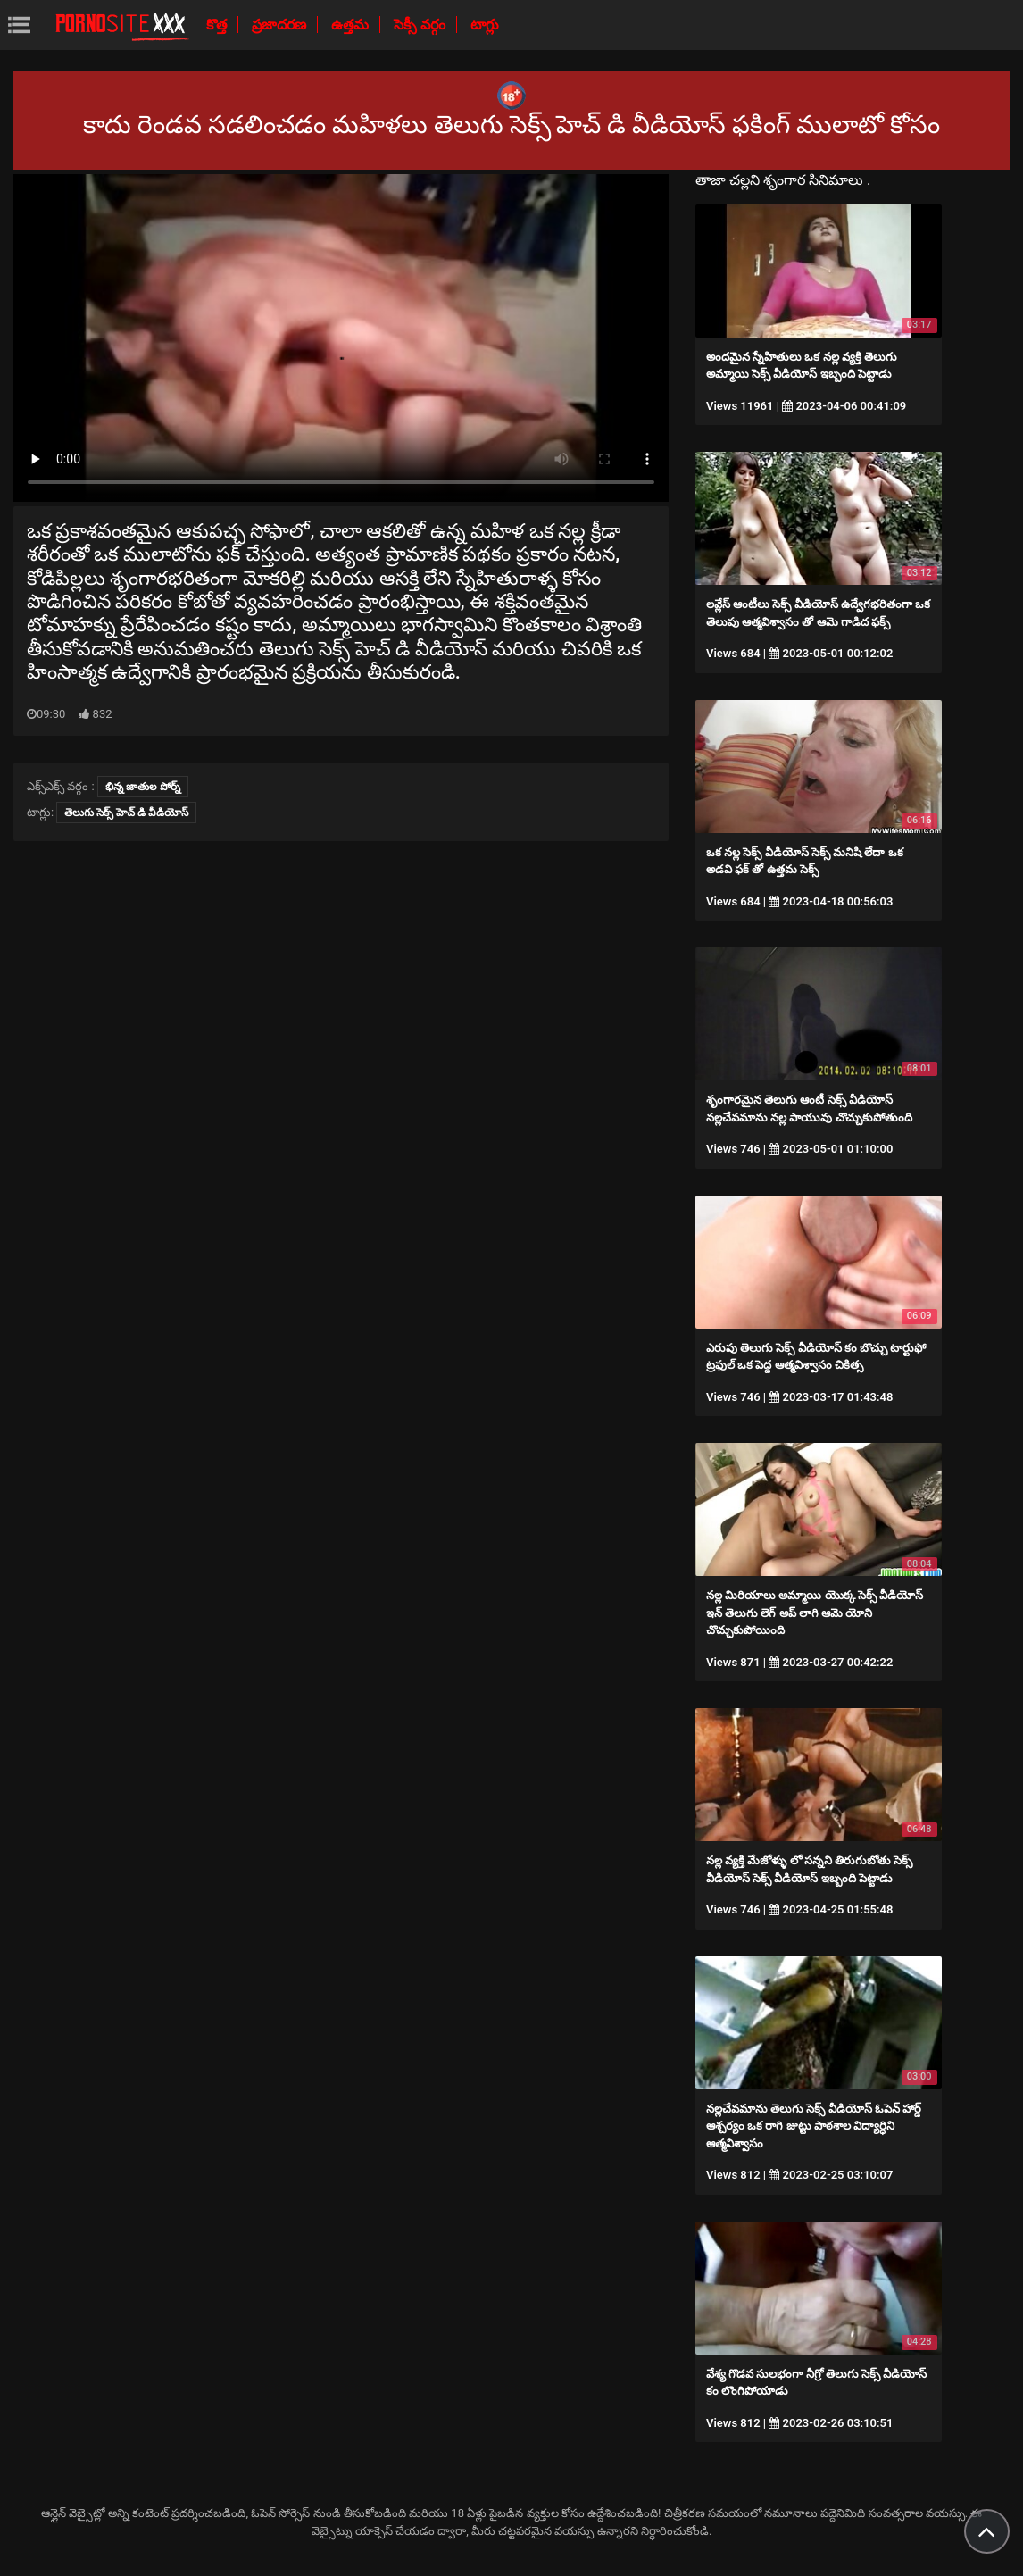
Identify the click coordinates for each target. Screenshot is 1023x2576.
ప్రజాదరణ (281, 24)
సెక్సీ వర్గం (421, 24)
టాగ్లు (484, 24)
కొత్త (218, 24)
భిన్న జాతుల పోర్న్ (142, 786)
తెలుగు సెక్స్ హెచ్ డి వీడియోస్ (126, 812)
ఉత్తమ (351, 24)
